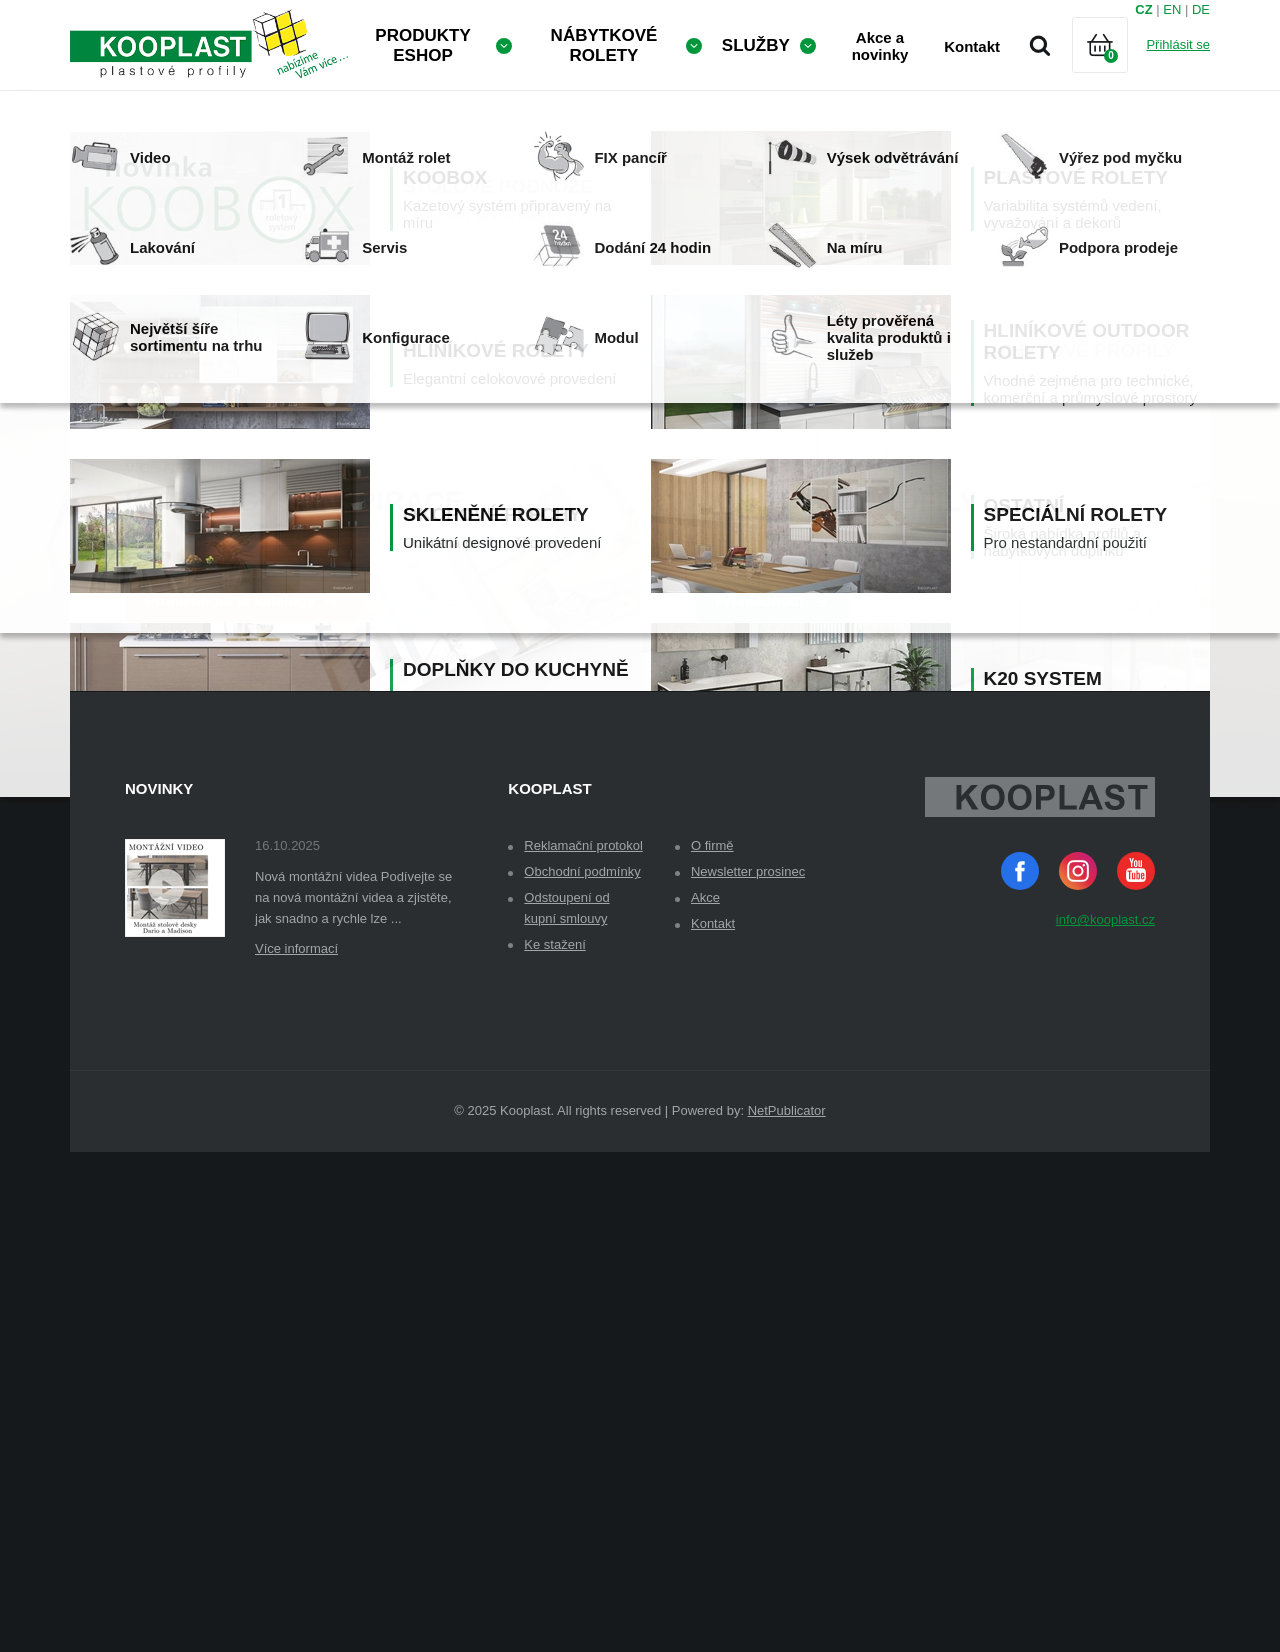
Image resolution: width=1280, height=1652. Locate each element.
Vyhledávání (1040, 45)
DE (1201, 9)
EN (1172, 9)
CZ (1143, 9)
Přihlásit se (1178, 44)
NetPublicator (787, 1610)
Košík (1117, 69)
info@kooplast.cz (1105, 1419)
